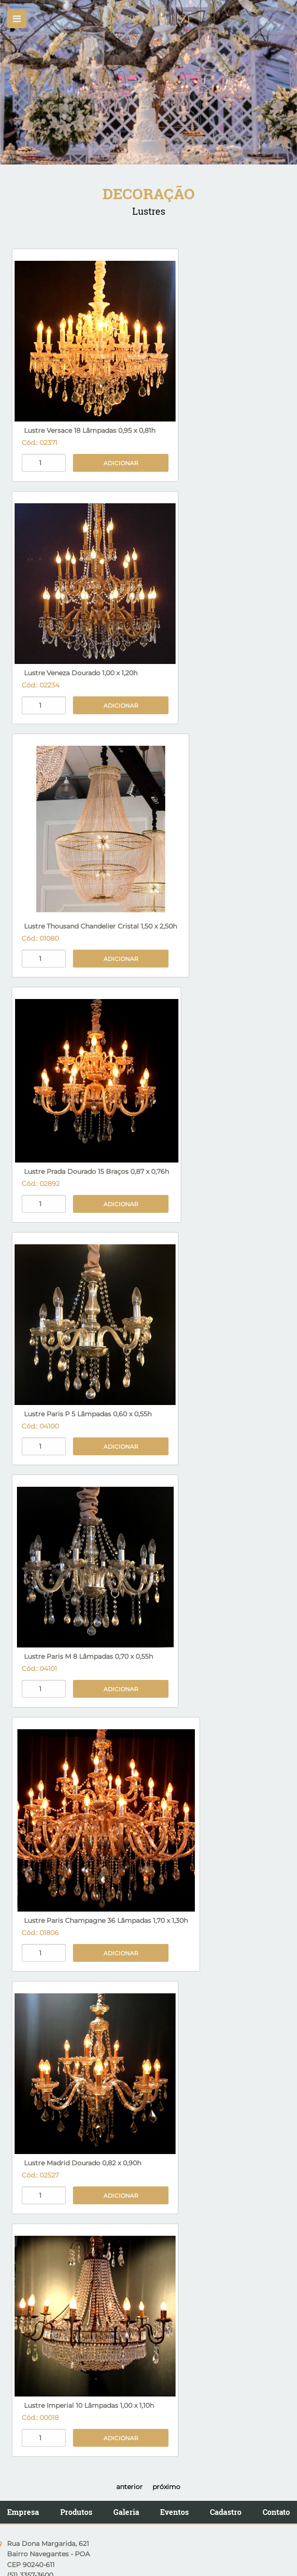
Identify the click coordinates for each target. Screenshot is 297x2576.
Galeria (126, 2512)
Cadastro (225, 2512)
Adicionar (121, 463)
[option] (148, 82)
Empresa (23, 2512)
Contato (276, 2512)
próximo (166, 2486)
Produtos (76, 2512)
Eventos (174, 2512)
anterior (129, 2486)
